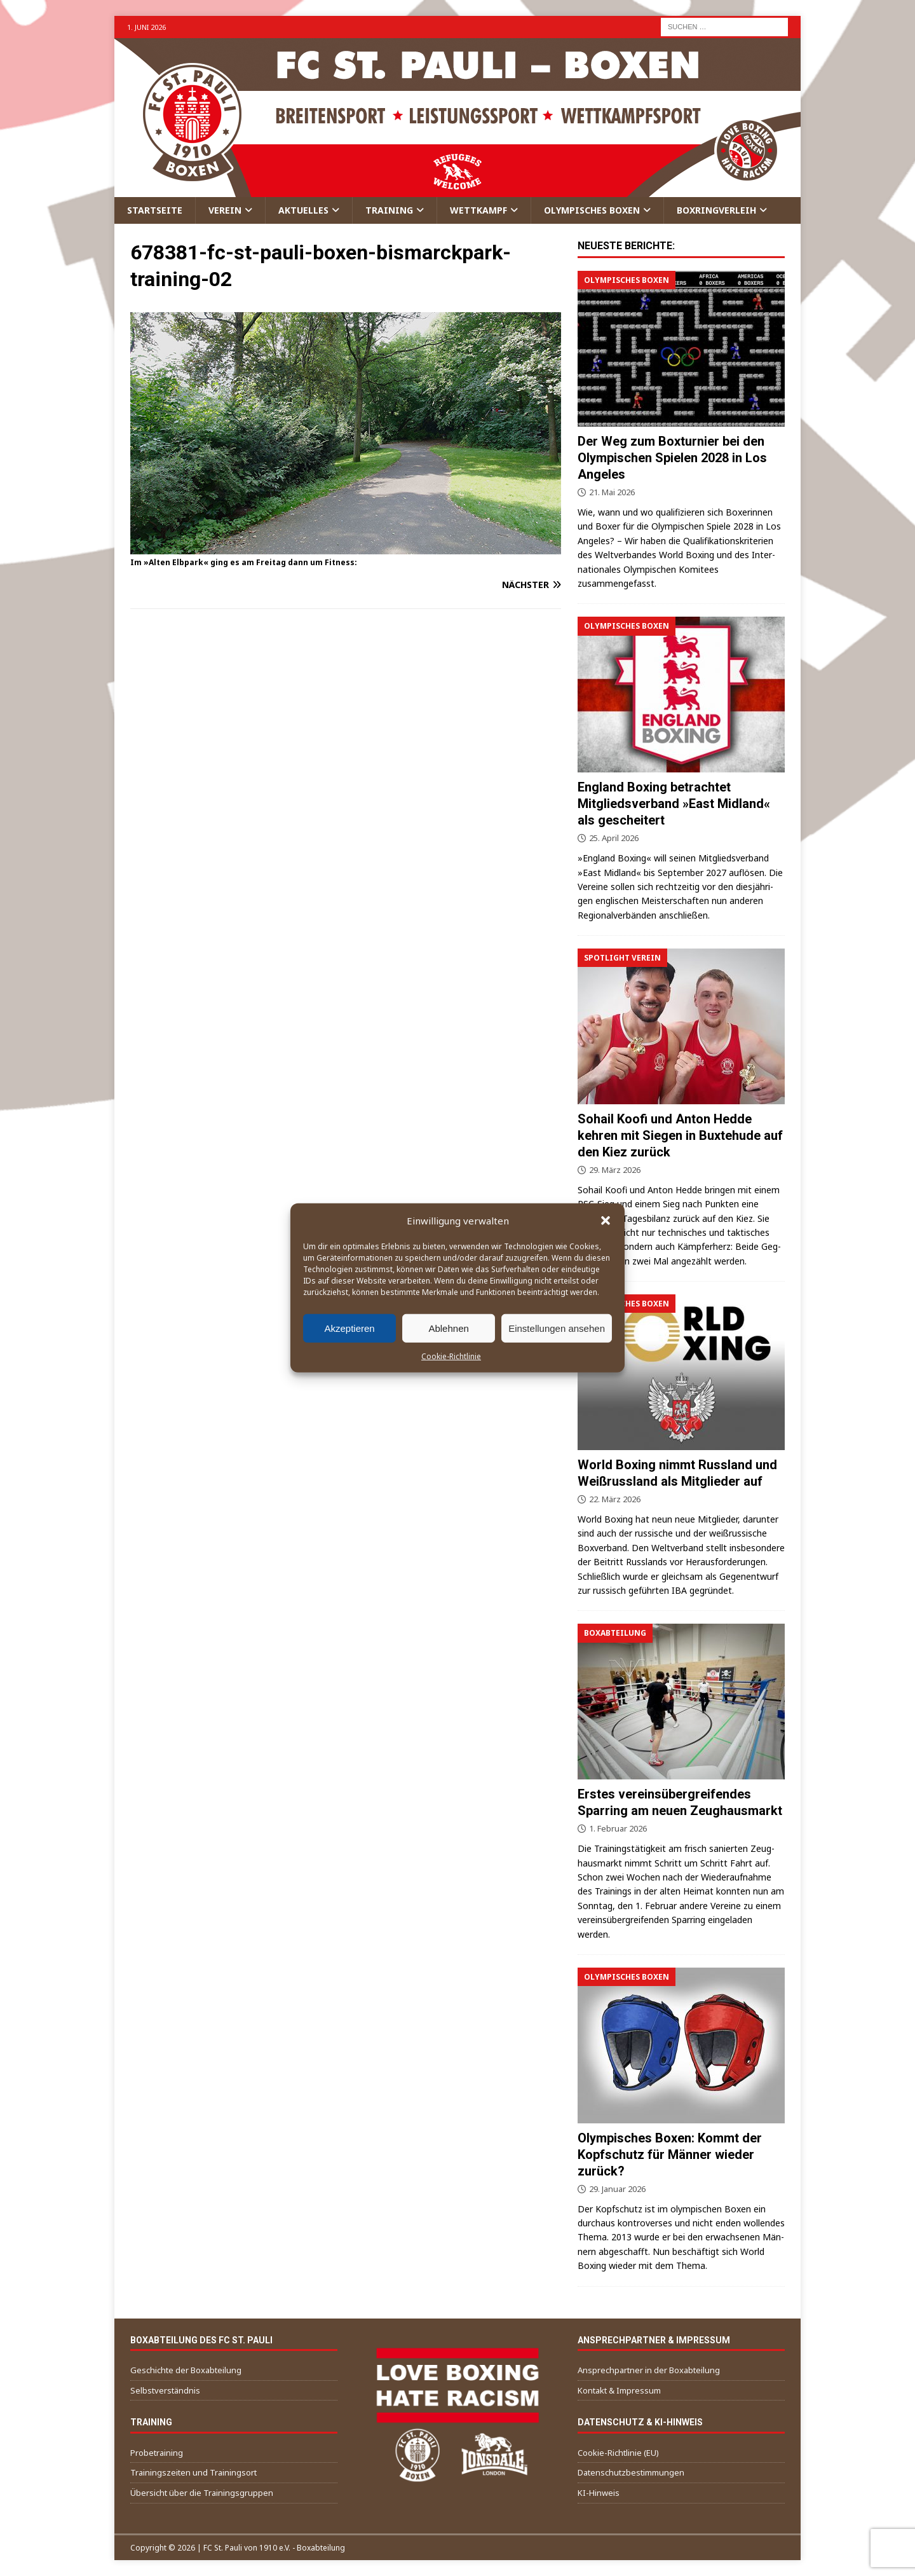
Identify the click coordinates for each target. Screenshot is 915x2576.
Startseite (154, 210)
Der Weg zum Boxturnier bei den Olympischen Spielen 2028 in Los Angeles (672, 458)
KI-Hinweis (599, 2492)
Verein (224, 210)
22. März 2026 (614, 1499)
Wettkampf (478, 210)
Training (389, 210)
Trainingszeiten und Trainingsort (193, 2472)
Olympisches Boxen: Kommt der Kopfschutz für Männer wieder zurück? (670, 2154)
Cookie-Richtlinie (451, 1356)
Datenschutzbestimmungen (631, 2472)
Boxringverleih (716, 210)
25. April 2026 (614, 838)
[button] (605, 1220)
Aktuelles (303, 210)
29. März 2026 (614, 1169)
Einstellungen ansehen (556, 1327)
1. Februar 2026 (618, 1828)
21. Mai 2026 (612, 492)
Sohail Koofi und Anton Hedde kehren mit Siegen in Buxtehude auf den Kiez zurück (680, 1135)
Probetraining (156, 2452)
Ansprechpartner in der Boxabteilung (649, 2370)
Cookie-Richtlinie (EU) (618, 2452)
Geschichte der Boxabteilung (185, 2370)
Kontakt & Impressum (619, 2390)
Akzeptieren (349, 1327)
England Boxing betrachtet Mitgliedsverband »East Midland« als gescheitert (674, 803)
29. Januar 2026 (617, 2189)
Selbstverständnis (165, 2390)
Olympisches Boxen (592, 210)
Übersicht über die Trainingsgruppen (201, 2492)
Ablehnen (448, 1327)
